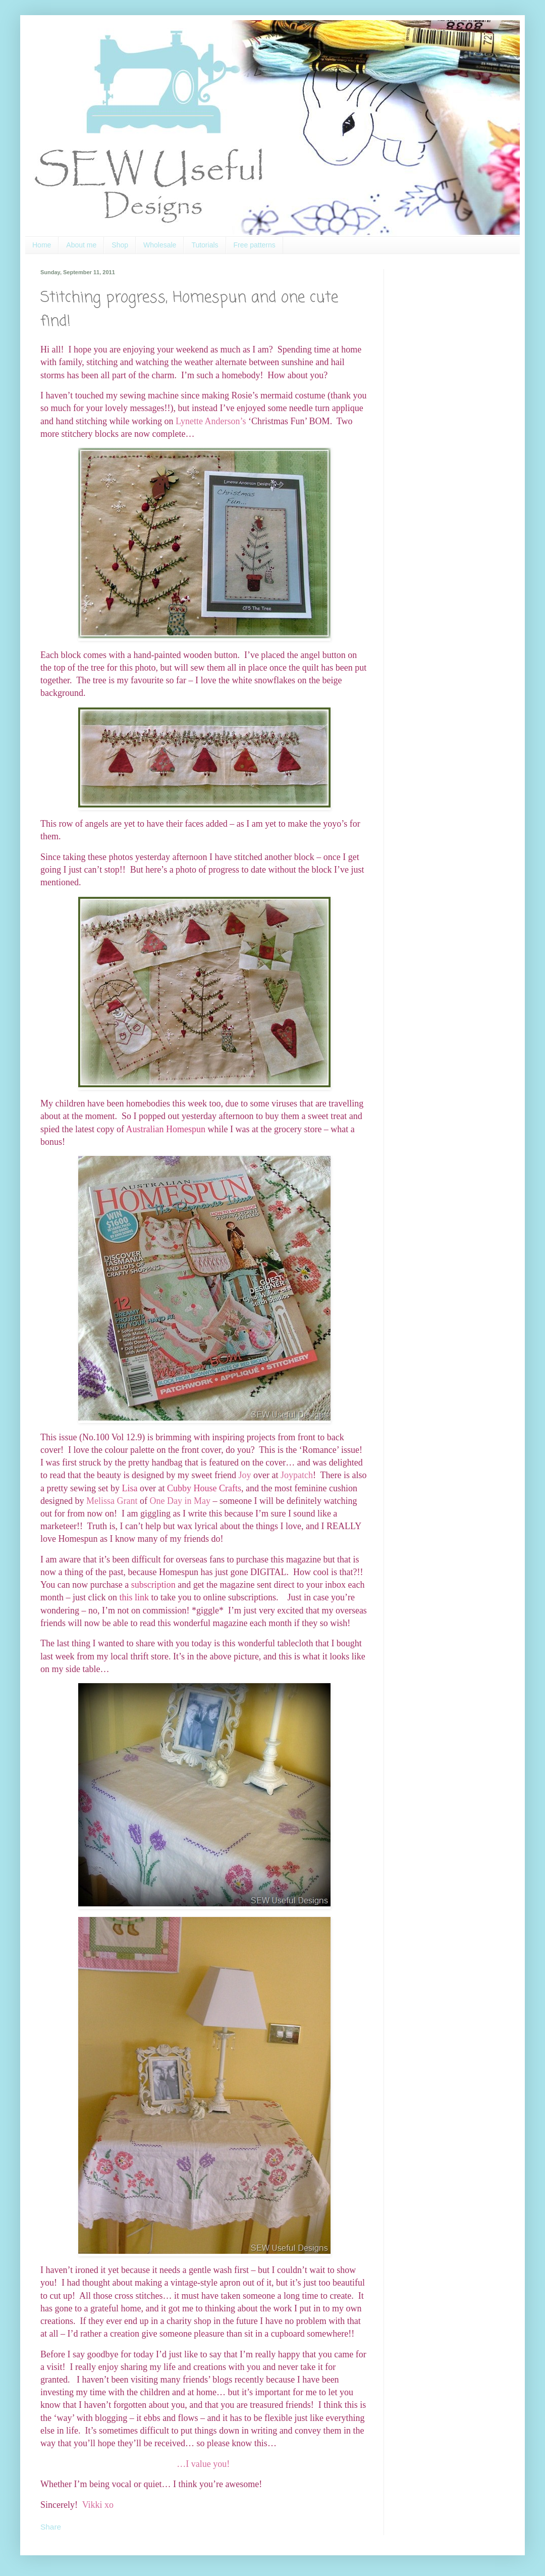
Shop (120, 245)
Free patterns (255, 245)
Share (50, 2526)
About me (81, 245)
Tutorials (204, 245)
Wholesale (159, 245)
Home (41, 245)
